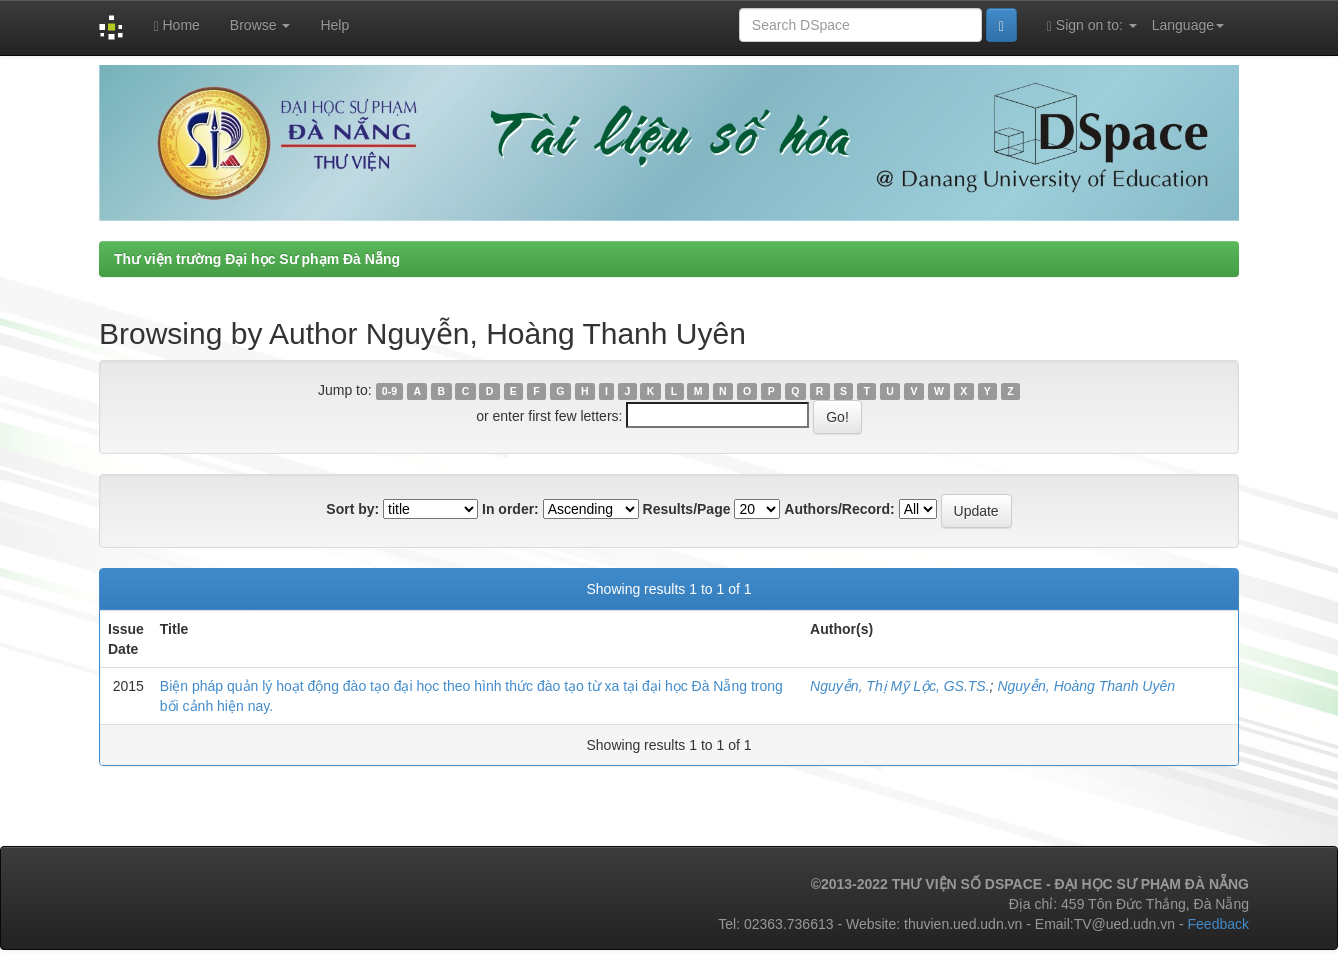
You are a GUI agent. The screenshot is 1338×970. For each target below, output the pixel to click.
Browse (260, 25)
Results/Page (687, 509)
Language (1188, 25)
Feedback (1218, 924)
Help (334, 25)
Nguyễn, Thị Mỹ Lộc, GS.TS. (900, 686)
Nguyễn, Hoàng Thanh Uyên (1086, 686)
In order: (510, 509)
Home (176, 25)
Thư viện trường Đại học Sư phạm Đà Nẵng (257, 259)
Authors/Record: (839, 509)
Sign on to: (1092, 25)
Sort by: (352, 509)
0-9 (389, 391)
